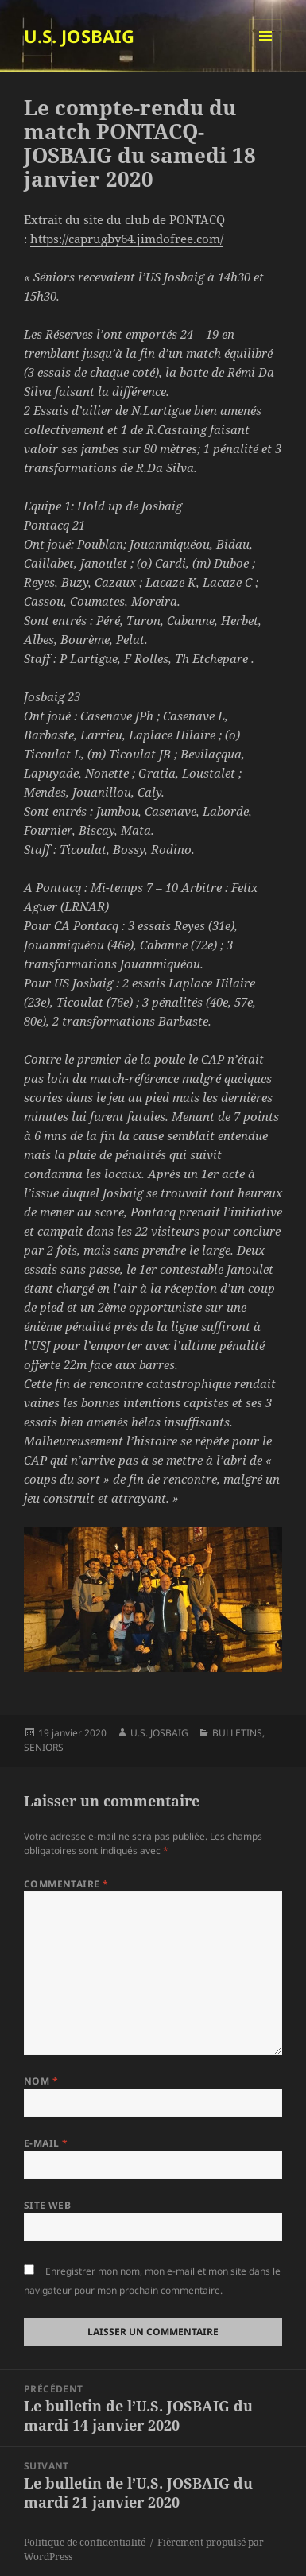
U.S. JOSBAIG (79, 36)
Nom (41, 2081)
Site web (48, 2205)
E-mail (46, 2143)
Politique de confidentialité (84, 2542)
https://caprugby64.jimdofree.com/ (126, 238)
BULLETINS (237, 1733)
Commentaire (66, 1884)
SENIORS (44, 1747)
